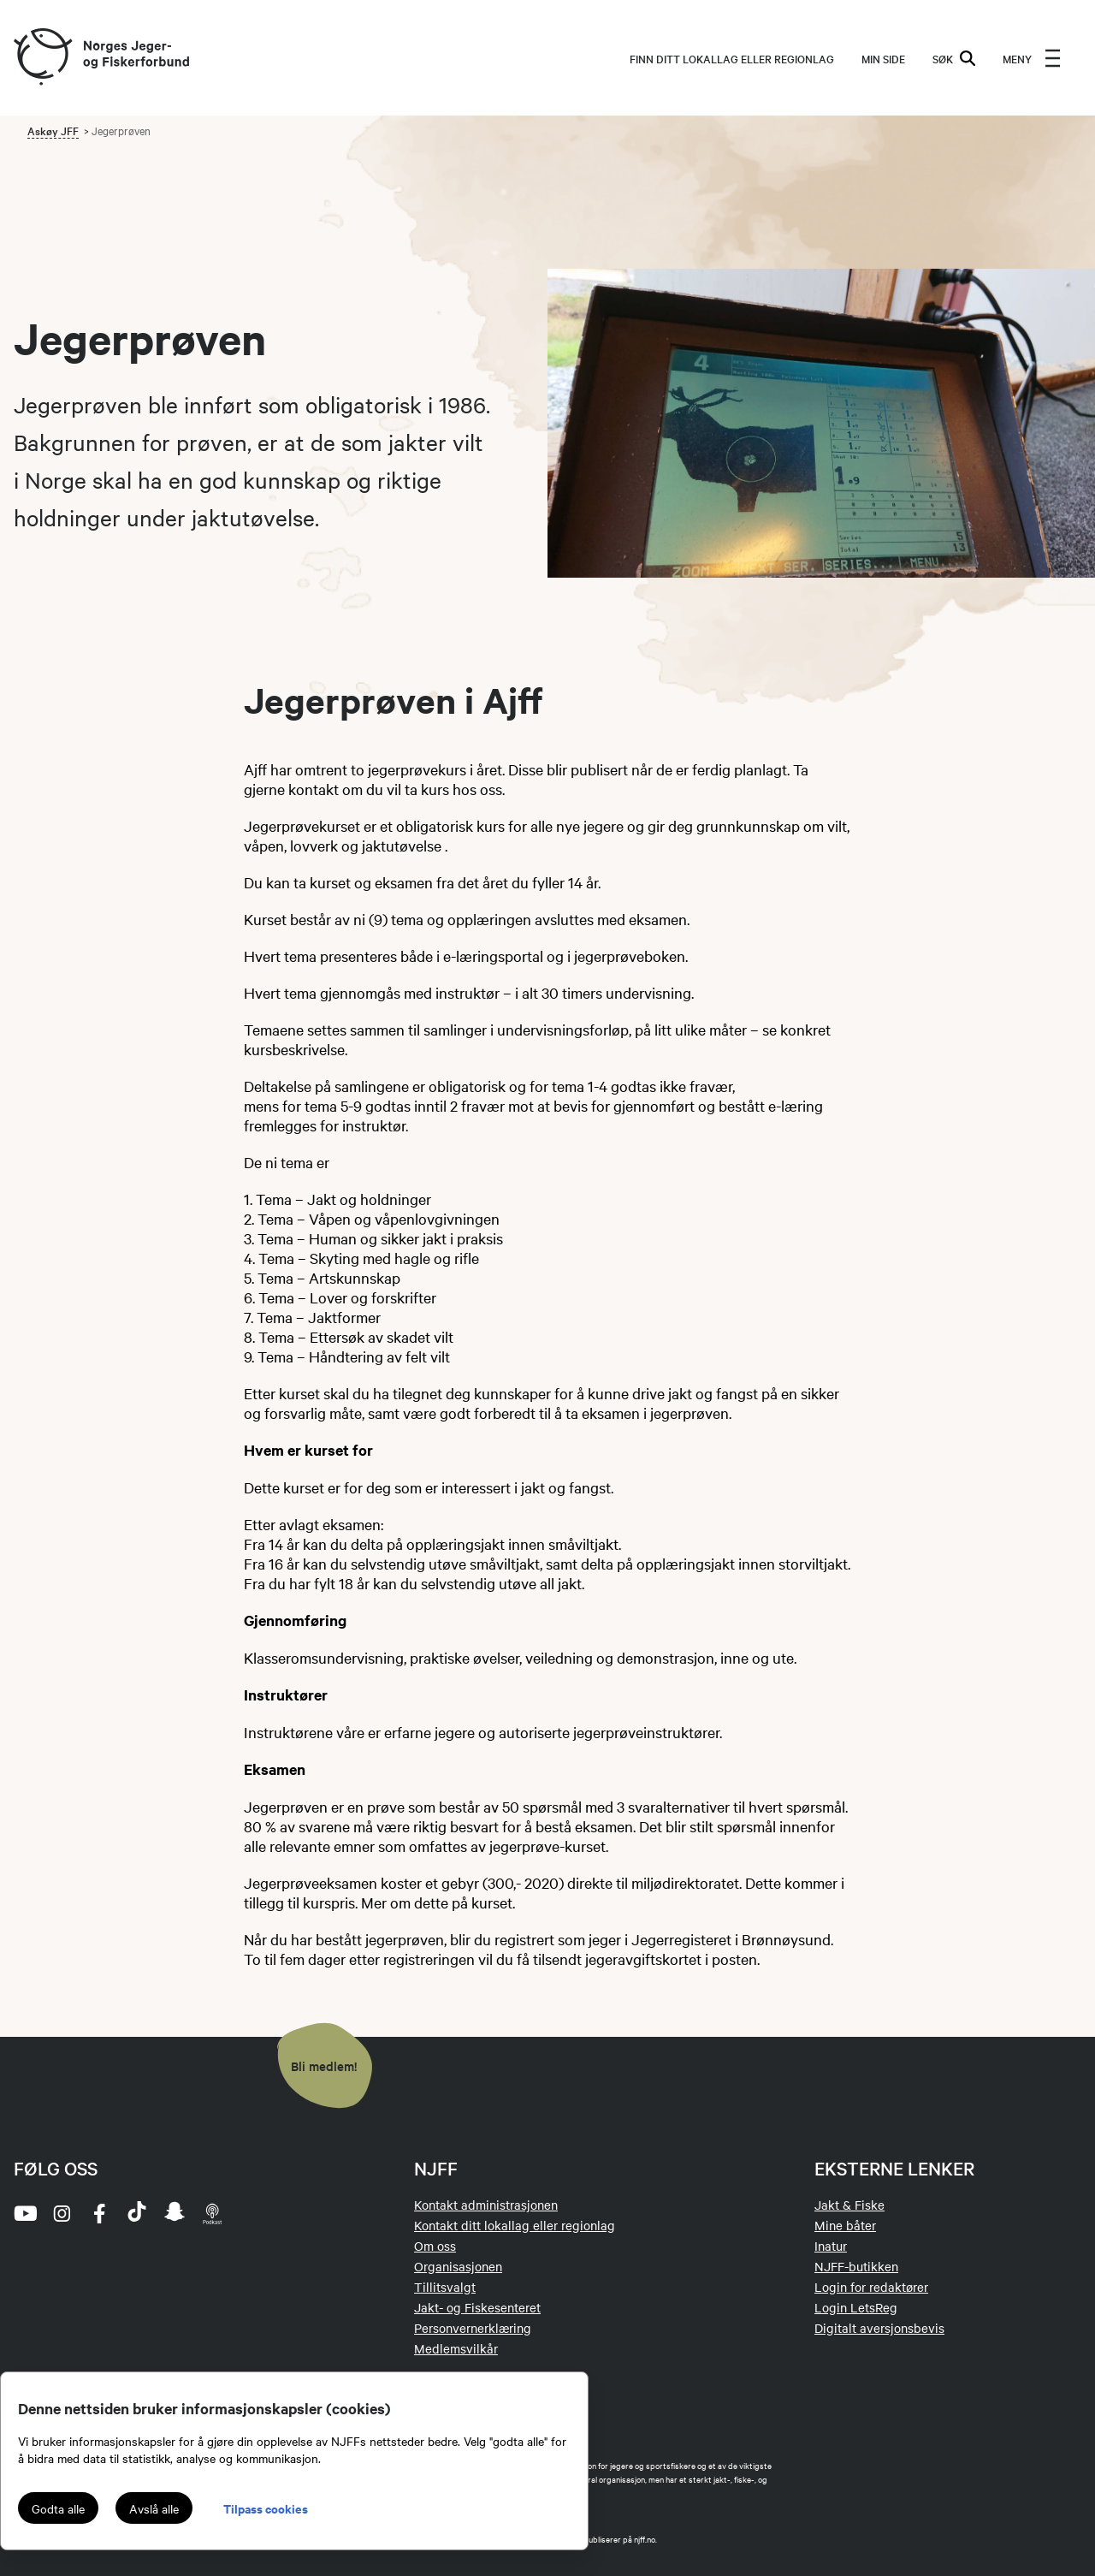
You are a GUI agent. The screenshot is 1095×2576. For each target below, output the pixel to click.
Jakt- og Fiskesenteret (477, 2307)
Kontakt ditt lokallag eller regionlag (514, 2225)
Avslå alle (154, 2508)
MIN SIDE (883, 58)
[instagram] (61, 2213)
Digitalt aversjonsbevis (879, 2327)
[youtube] (23, 2213)
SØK (953, 58)
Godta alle (58, 2508)
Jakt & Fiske (849, 2204)
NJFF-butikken (856, 2266)
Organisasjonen (458, 2266)
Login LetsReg (855, 2307)
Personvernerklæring (472, 2327)
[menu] (1031, 58)
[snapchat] (174, 2213)
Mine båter (845, 2225)
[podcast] (212, 2213)
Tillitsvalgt (445, 2286)
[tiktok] (137, 2213)
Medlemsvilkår (456, 2348)
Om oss (435, 2245)
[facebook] (99, 2213)
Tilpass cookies (265, 2508)
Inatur (830, 2245)
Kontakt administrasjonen (486, 2204)
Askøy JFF (53, 130)
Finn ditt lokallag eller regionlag (732, 58)
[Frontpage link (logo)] (42, 58)
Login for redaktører (871, 2286)
